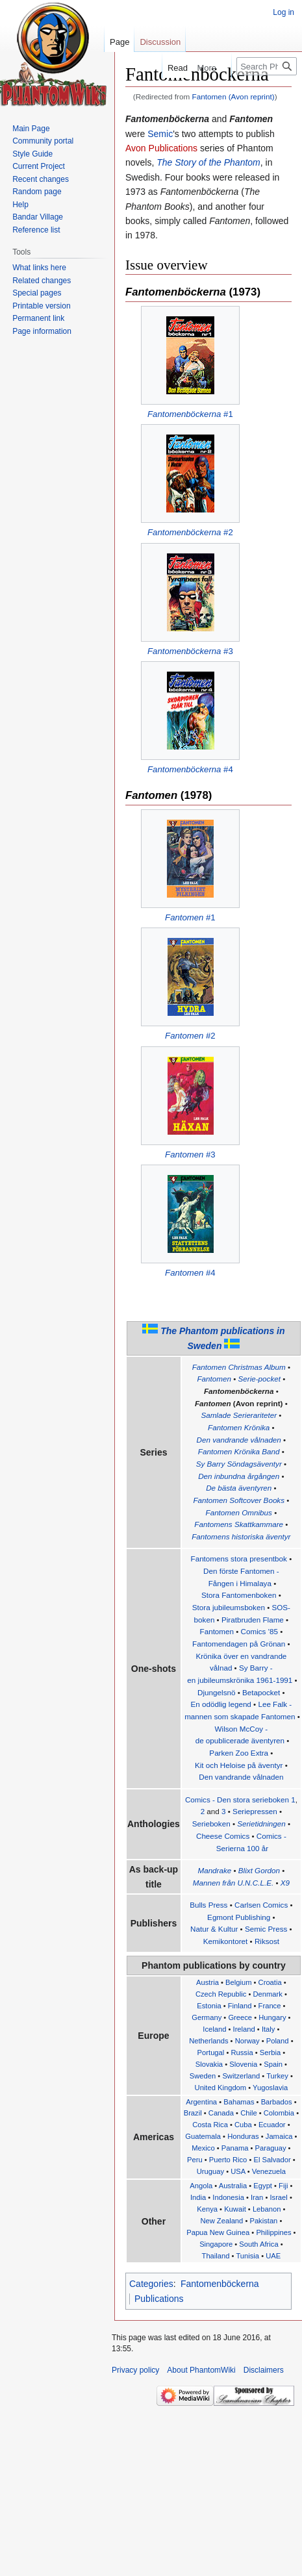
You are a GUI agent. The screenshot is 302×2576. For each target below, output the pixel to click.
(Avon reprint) (239, 1403)
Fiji (283, 2186)
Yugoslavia (270, 2087)
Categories (151, 2284)
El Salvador (271, 2160)
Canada (221, 2113)
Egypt (262, 2186)
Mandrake (214, 1870)
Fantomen (214, 1378)
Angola (201, 2186)
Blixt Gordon (259, 1870)
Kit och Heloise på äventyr (239, 1765)
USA (238, 2171)
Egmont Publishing (238, 1917)
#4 (190, 769)
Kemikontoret (225, 1941)
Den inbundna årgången (238, 1476)
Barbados (276, 2102)
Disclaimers (264, 2370)
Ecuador (272, 2124)
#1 (190, 414)
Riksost (267, 1941)
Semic (160, 134)
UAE (273, 2256)
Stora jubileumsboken (228, 1607)
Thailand (216, 2256)
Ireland (244, 2029)
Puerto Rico (228, 2160)
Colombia (279, 2113)
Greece (240, 2017)
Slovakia (209, 2064)
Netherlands (208, 2041)
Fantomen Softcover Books (238, 1500)
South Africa (258, 2244)
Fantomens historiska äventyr (241, 1536)
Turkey (277, 2076)
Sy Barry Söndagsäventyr (239, 1463)
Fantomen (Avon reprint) (233, 96)
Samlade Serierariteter (239, 1415)
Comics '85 (259, 1631)
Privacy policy (135, 2370)
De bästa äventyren (238, 1488)
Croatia (270, 1982)
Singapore (216, 2244)
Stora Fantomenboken (238, 1595)
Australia (233, 2186)
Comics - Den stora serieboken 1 (240, 1799)
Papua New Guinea (217, 2232)
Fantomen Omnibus (239, 1512)
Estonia (209, 2006)
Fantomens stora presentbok (239, 1558)
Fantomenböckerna (239, 1391)
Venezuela (269, 2171)
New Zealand (221, 2221)
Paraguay (270, 2148)
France (269, 2006)
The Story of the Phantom (208, 162)
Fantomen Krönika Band (239, 1451)
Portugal (211, 2052)
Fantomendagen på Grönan (238, 1643)
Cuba (243, 2124)
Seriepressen (255, 1811)
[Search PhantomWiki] (266, 66)
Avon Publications (161, 148)
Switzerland (241, 2076)
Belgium (238, 1982)
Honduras (243, 2136)
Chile (248, 2113)
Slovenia (243, 2064)
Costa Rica (210, 2124)
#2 (190, 532)
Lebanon (267, 2209)
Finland (240, 2006)
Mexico (203, 2148)
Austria (207, 1982)
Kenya (207, 2209)
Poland (277, 2041)
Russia (242, 2052)
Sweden (203, 2076)
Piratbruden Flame (252, 1619)
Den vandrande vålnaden (239, 1439)
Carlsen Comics (261, 1904)
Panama (235, 2148)
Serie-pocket (259, 1378)
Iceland (214, 2029)
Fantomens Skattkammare (238, 1524)
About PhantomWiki (201, 2370)
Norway (247, 2041)
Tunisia (247, 2256)
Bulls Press (208, 1904)
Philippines (273, 2232)
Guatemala (203, 2136)
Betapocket (261, 1692)
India (198, 2197)
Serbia (270, 2052)
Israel (278, 2197)
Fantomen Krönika (239, 1427)
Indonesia (228, 2197)
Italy (268, 2029)
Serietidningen (261, 1823)
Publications (159, 2298)
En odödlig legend (221, 1704)
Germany (206, 2017)
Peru (195, 2160)
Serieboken (211, 1823)
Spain (273, 2064)
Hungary (272, 2017)
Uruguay (210, 2171)
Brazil (193, 2113)
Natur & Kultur (214, 1929)
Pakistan (263, 2221)
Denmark (267, 1994)
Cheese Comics (222, 1836)
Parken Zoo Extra (238, 1753)
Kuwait (235, 2209)
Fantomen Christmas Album (239, 1367)
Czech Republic (220, 1994)
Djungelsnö (216, 1692)
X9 (285, 1882)
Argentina (201, 2102)
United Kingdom (221, 2087)
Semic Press (266, 1929)
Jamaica (279, 2136)
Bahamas (238, 2102)
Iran (257, 2197)
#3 (190, 651)
